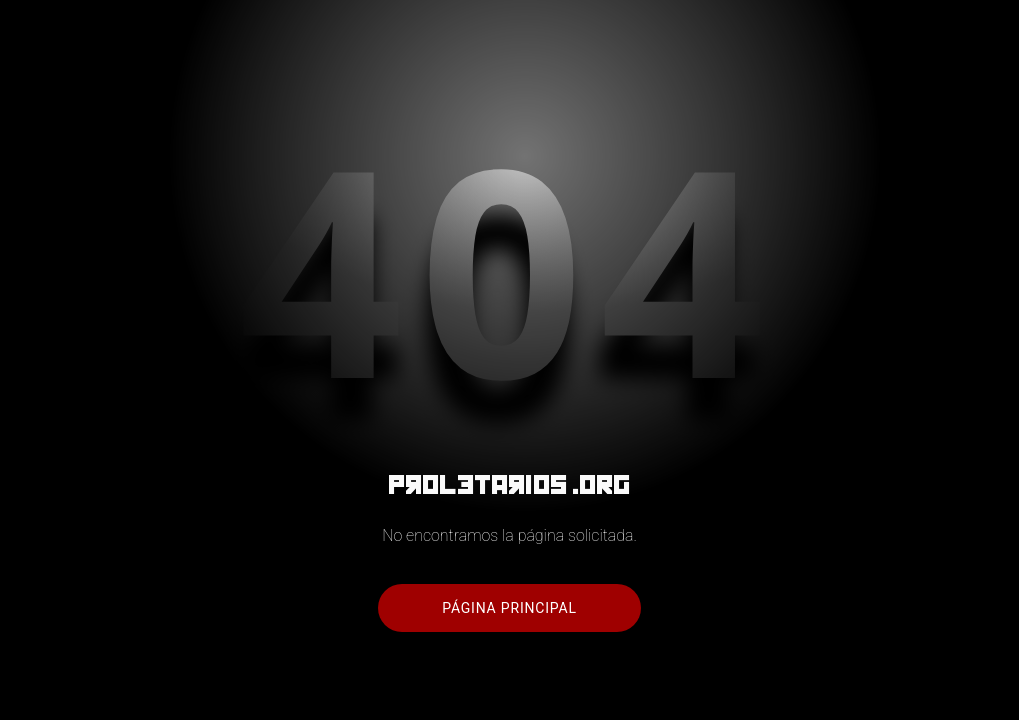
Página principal (509, 608)
